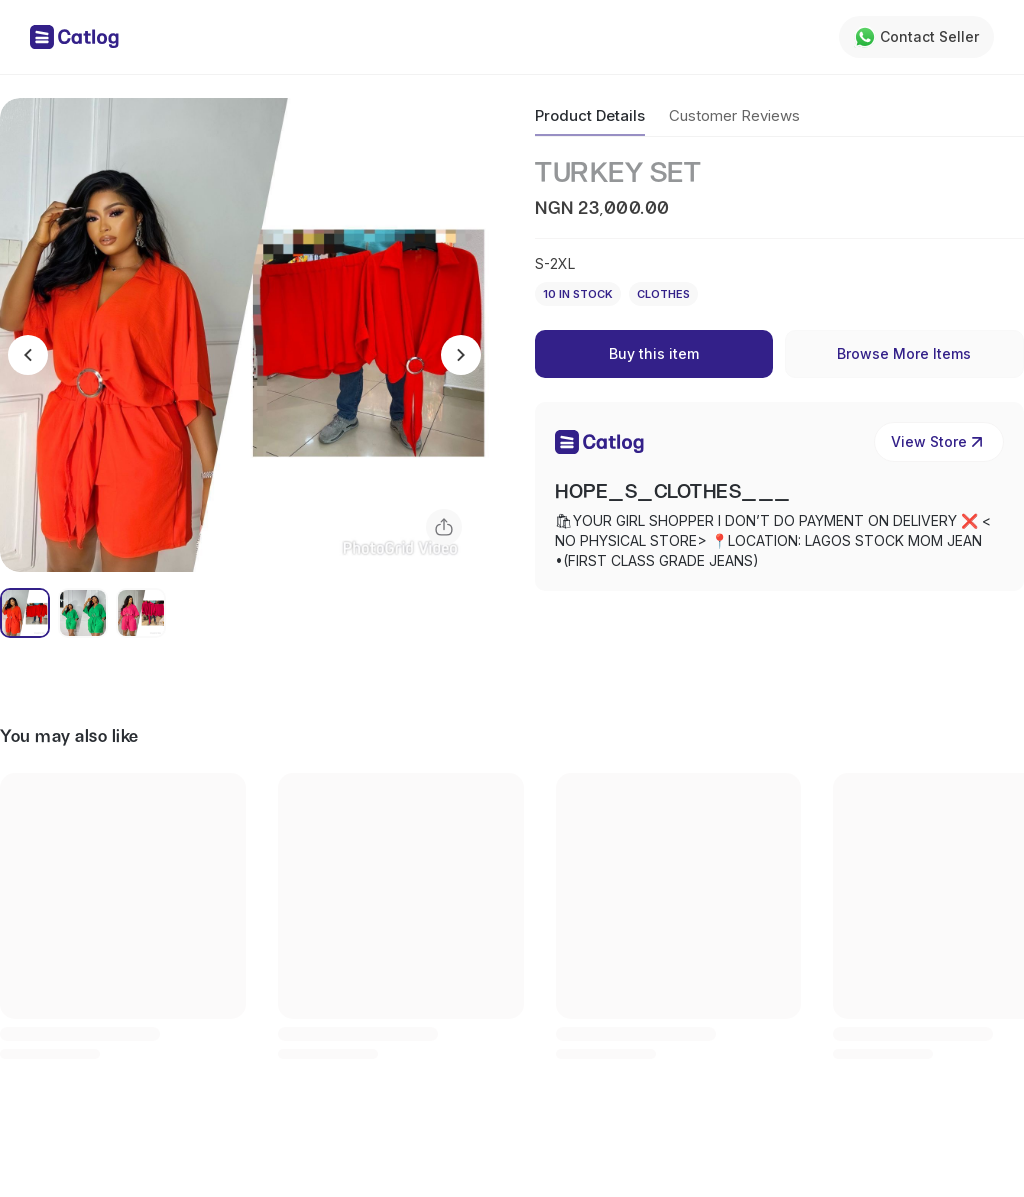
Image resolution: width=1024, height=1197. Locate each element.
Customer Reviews (734, 115)
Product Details (590, 115)
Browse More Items (904, 353)
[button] (244, 335)
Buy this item (654, 353)
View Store (939, 442)
